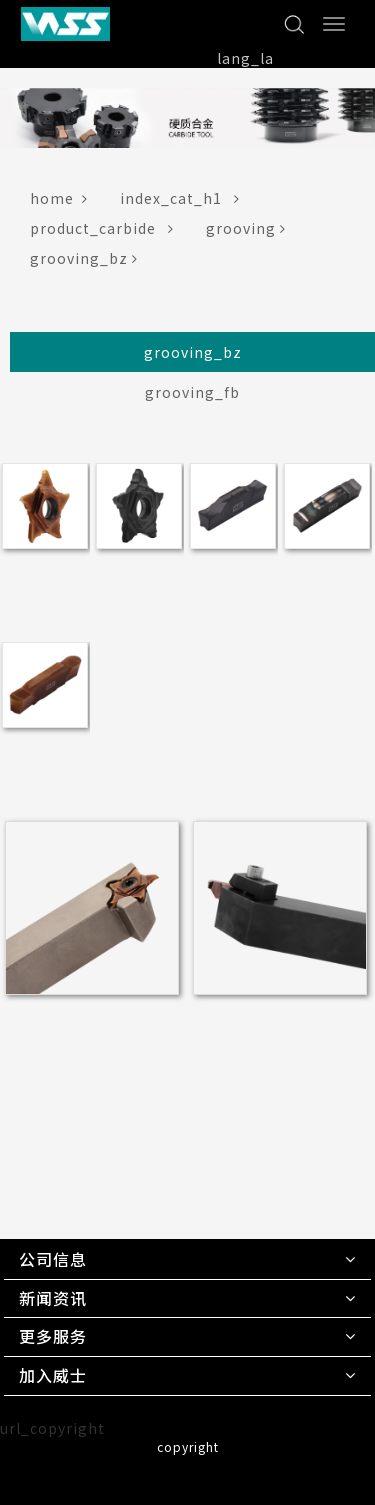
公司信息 (53, 1259)
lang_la (245, 58)
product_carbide (106, 228)
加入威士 (53, 1375)
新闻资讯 (53, 1298)
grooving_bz (88, 258)
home (63, 198)
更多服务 (53, 1336)
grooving (250, 228)
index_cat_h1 (184, 198)
